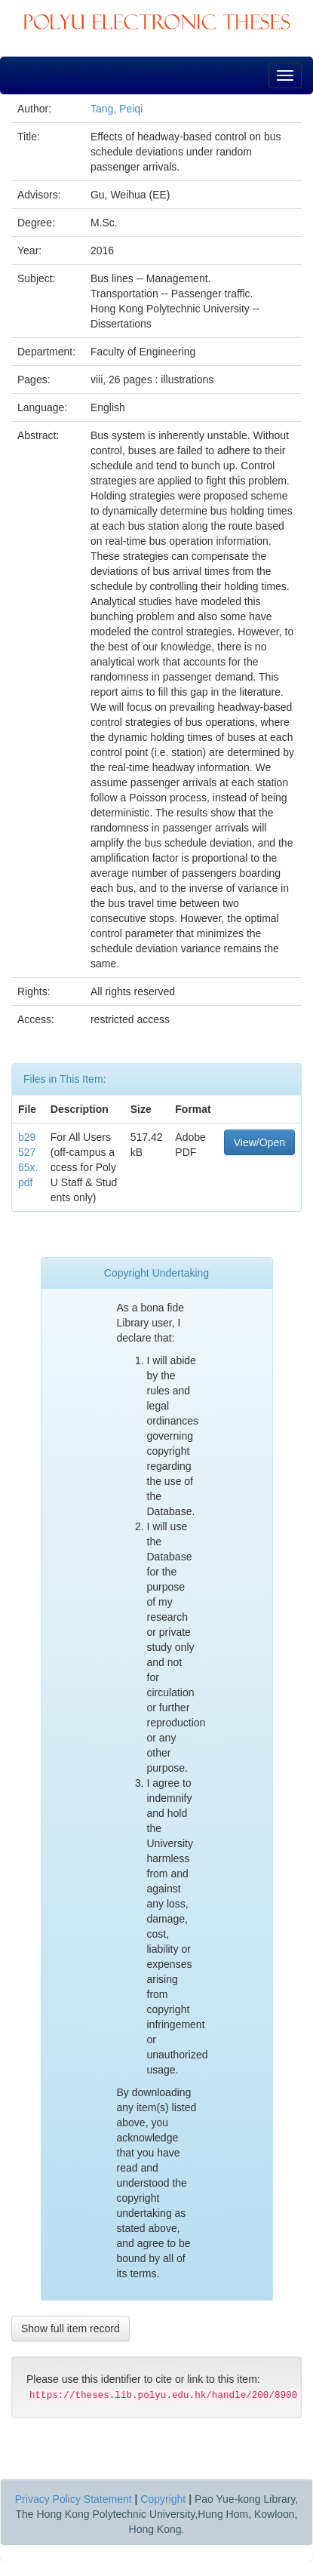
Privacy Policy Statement (73, 2499)
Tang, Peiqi (117, 109)
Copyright (163, 2499)
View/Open (259, 1142)
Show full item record (70, 2328)
